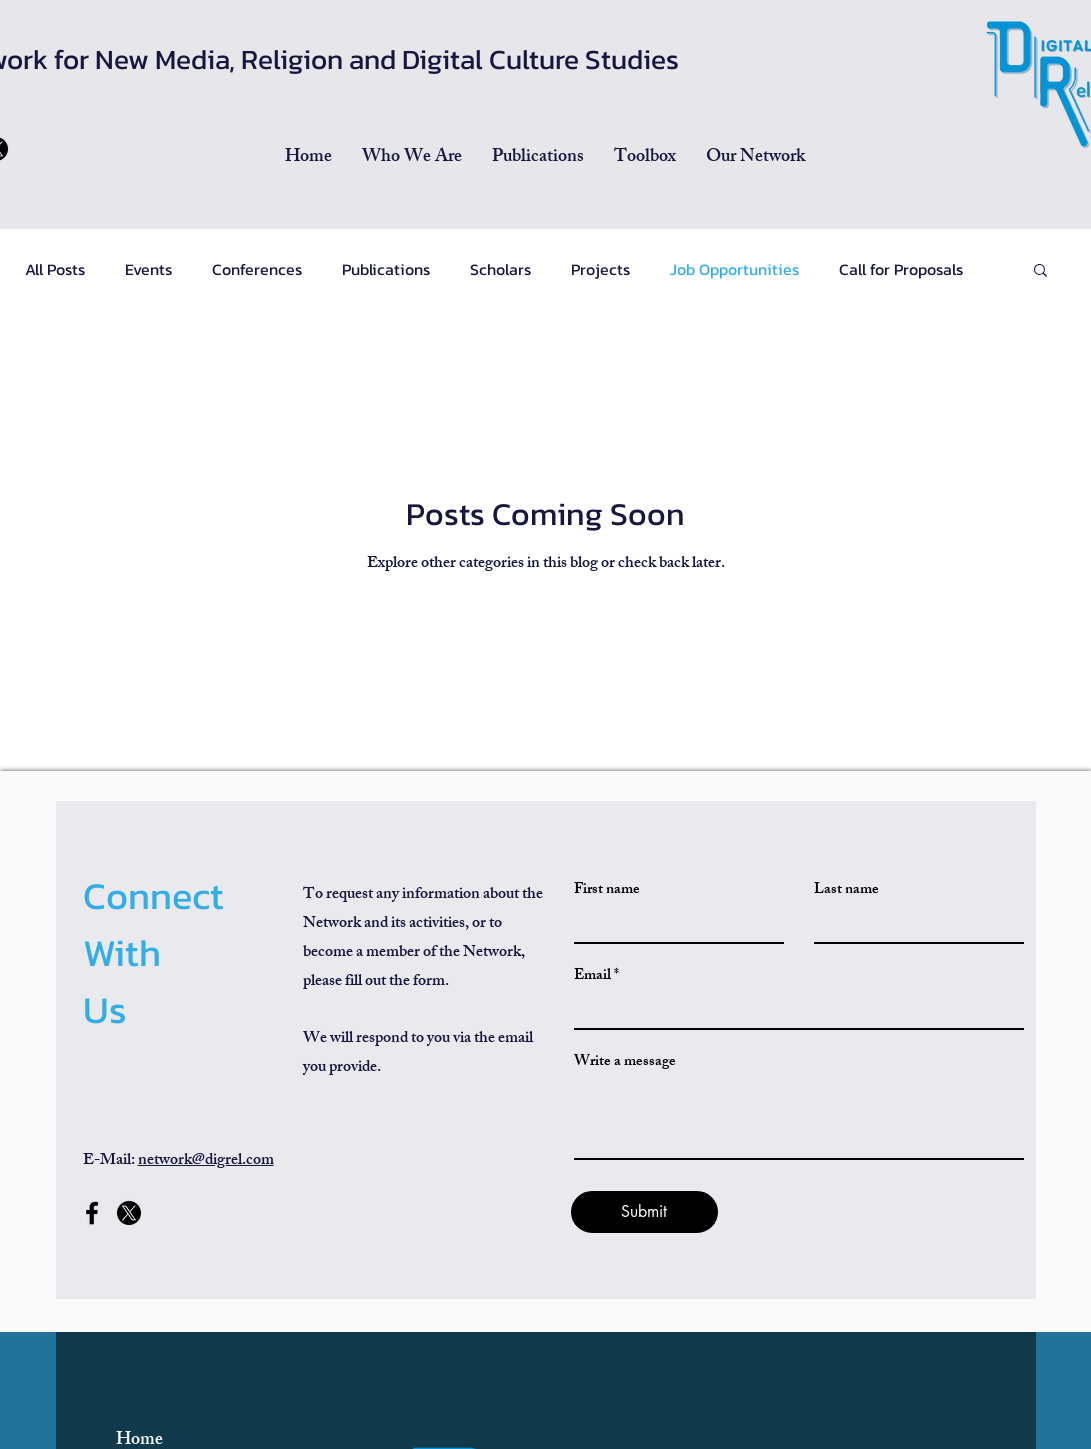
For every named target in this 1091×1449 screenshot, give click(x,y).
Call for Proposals (901, 269)
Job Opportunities (734, 269)
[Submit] (644, 1212)
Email (592, 976)
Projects (600, 269)
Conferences (257, 269)
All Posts (55, 269)
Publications (386, 269)
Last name (846, 890)
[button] (538, 158)
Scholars (500, 269)
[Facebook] (92, 1213)
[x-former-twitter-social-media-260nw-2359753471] (129, 1213)
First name (607, 890)
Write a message (625, 1062)
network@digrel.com (206, 1161)
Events (148, 269)
